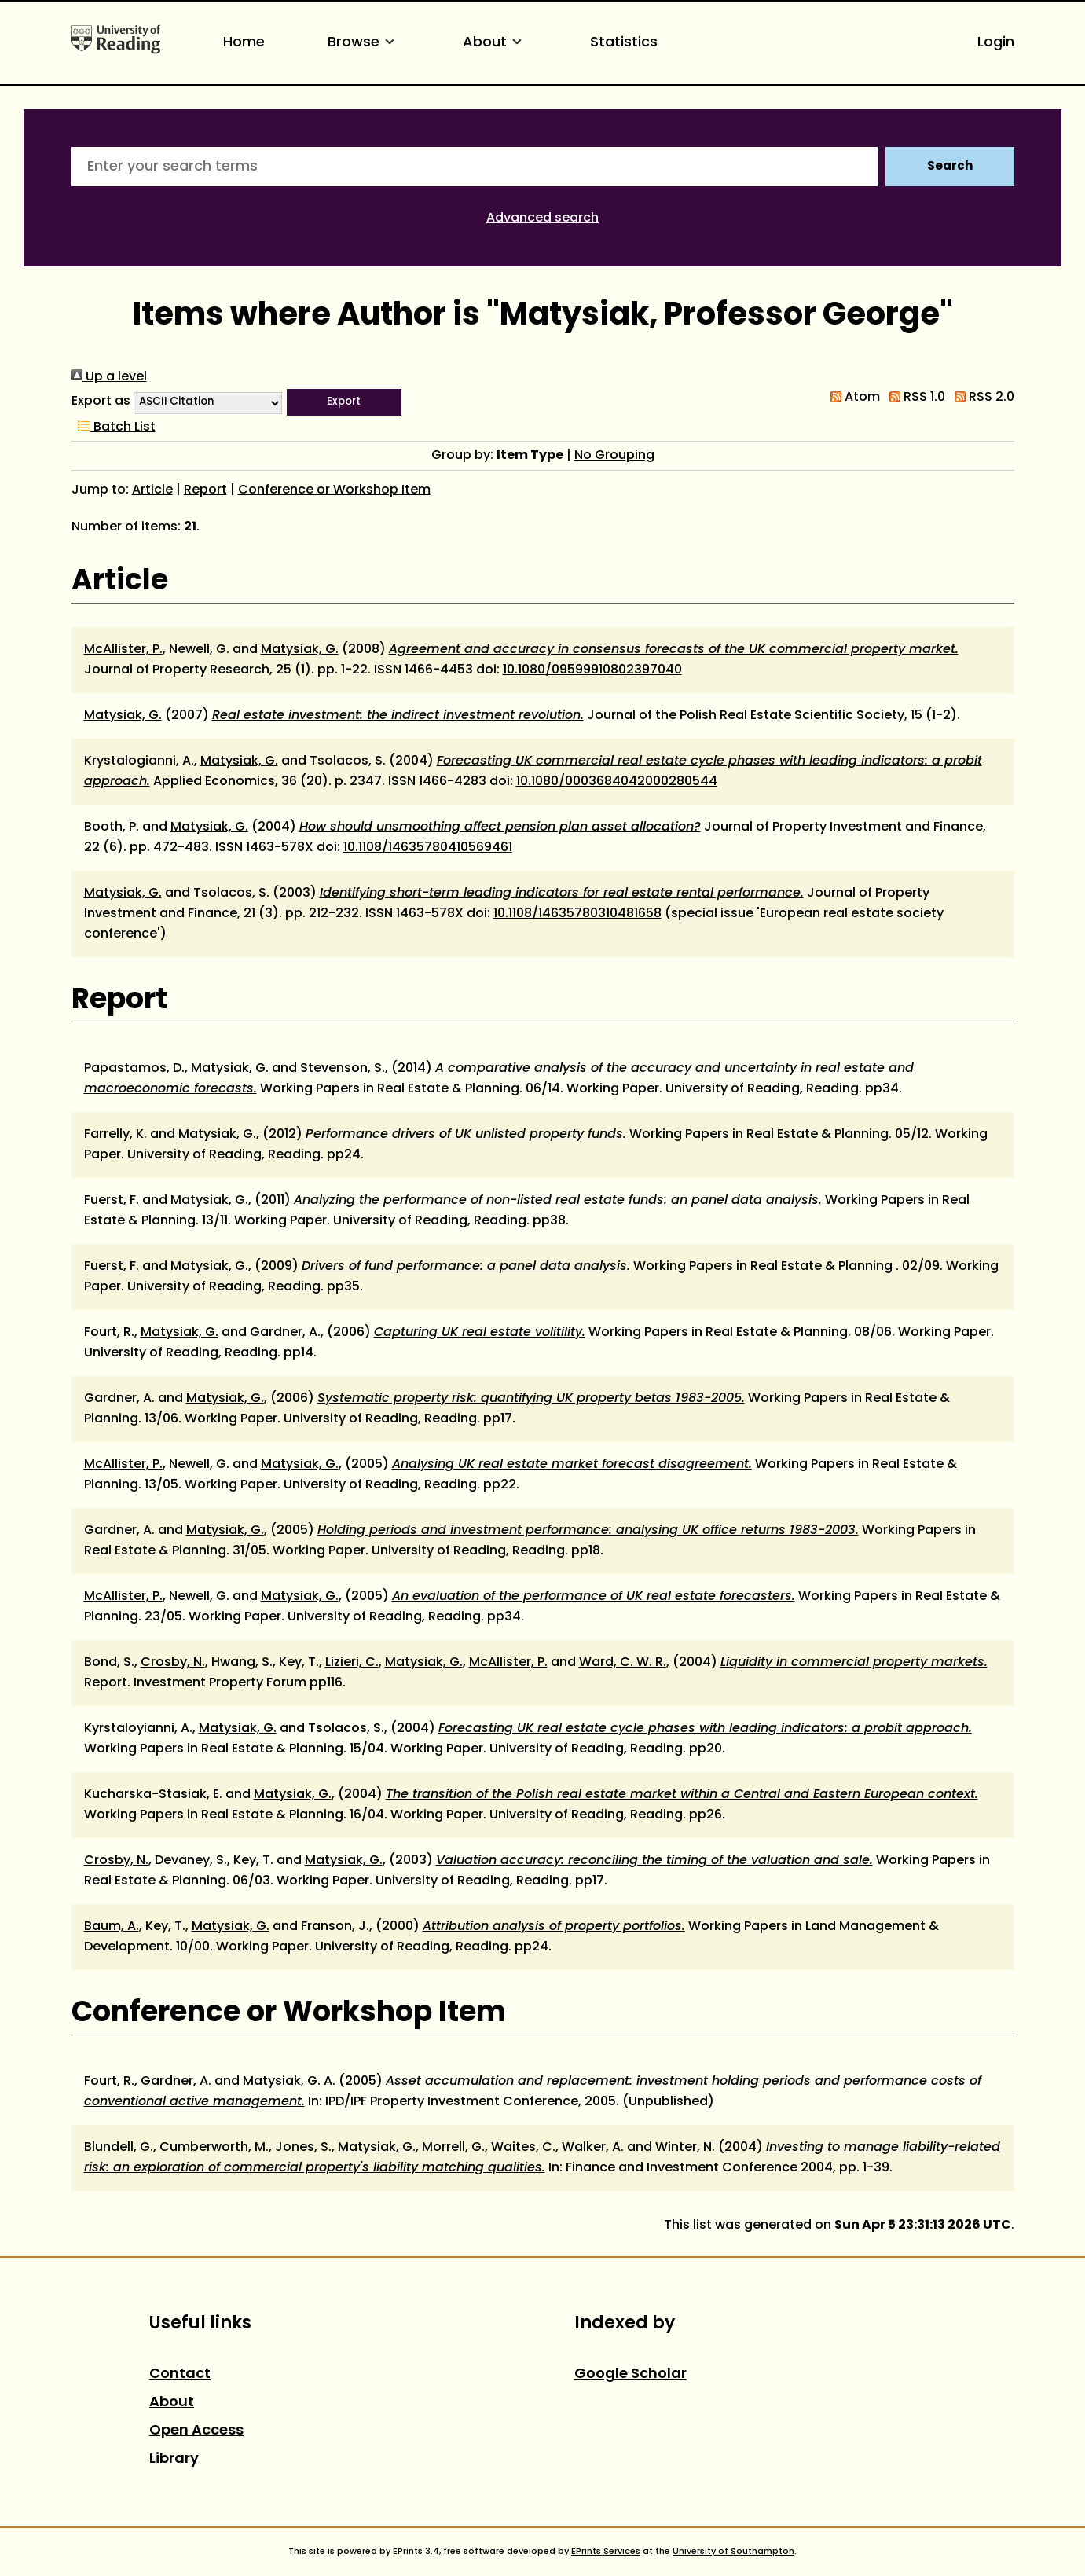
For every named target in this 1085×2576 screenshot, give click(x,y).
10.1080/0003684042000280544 (616, 782)
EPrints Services (605, 2552)
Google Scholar (630, 2374)
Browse (364, 42)
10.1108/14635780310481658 (577, 914)
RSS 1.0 (914, 397)
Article (152, 490)
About (495, 42)
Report (205, 490)
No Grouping (614, 456)
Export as (100, 401)
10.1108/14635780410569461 (427, 848)
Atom (852, 397)
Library (174, 2459)
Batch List (113, 427)
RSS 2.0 (981, 397)
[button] (344, 402)
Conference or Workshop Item (334, 490)
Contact (180, 2374)
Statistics (624, 42)
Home (244, 42)
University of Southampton (733, 2552)
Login (995, 42)
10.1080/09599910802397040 (592, 670)
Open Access (196, 2431)
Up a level (109, 377)
